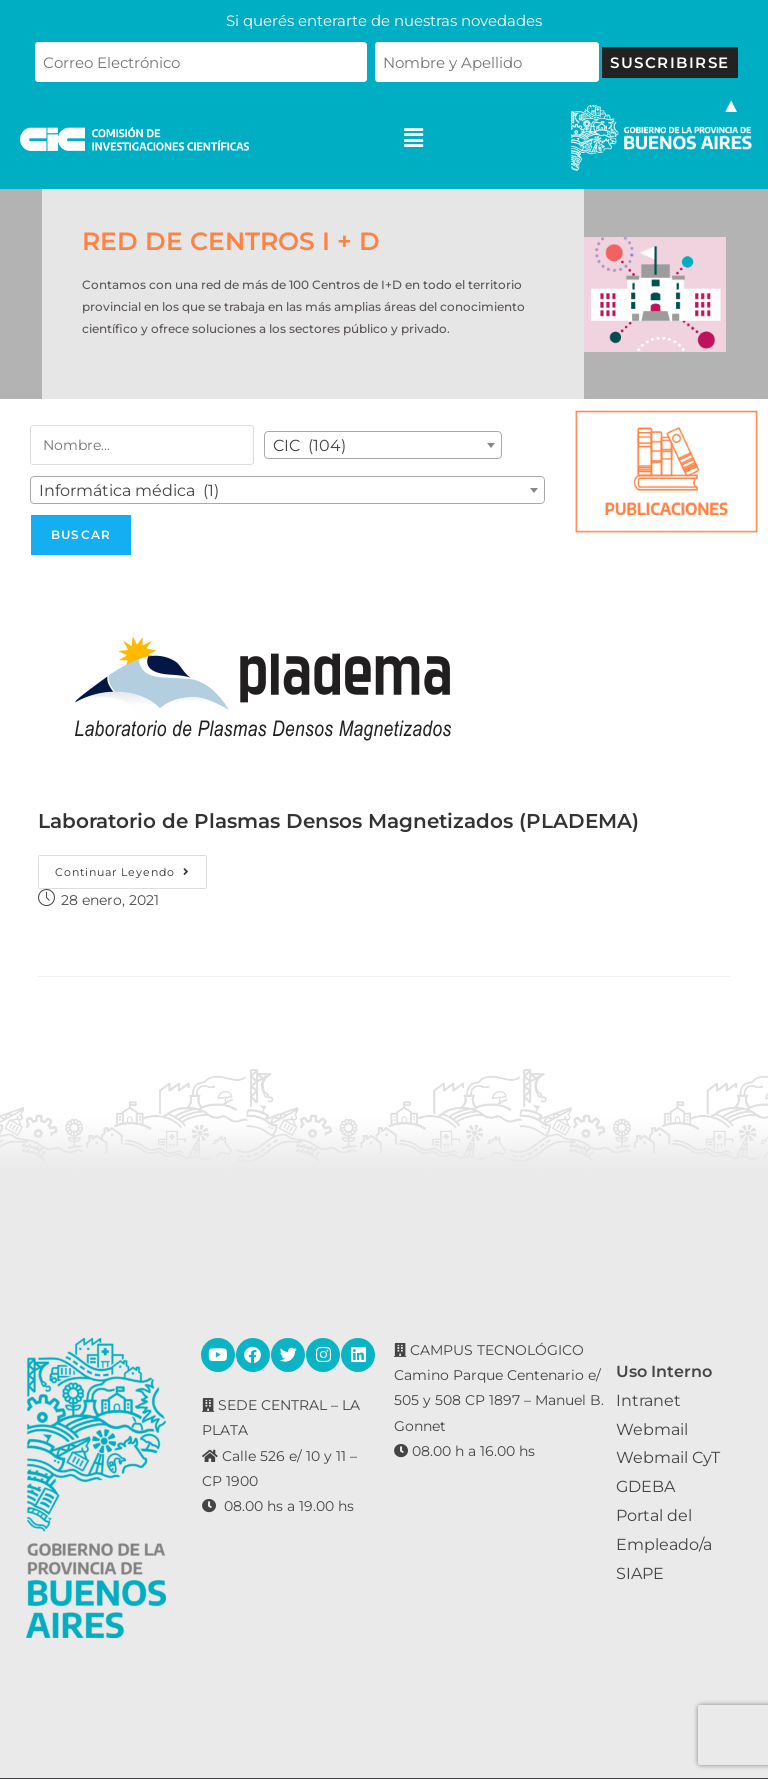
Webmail (652, 1429)
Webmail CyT (668, 1457)
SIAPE (640, 1573)
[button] (414, 138)
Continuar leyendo (131, 867)
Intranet (648, 1400)
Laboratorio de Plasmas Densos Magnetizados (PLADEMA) (338, 821)
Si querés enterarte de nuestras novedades (384, 20)
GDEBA (645, 1486)
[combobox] (383, 445)
